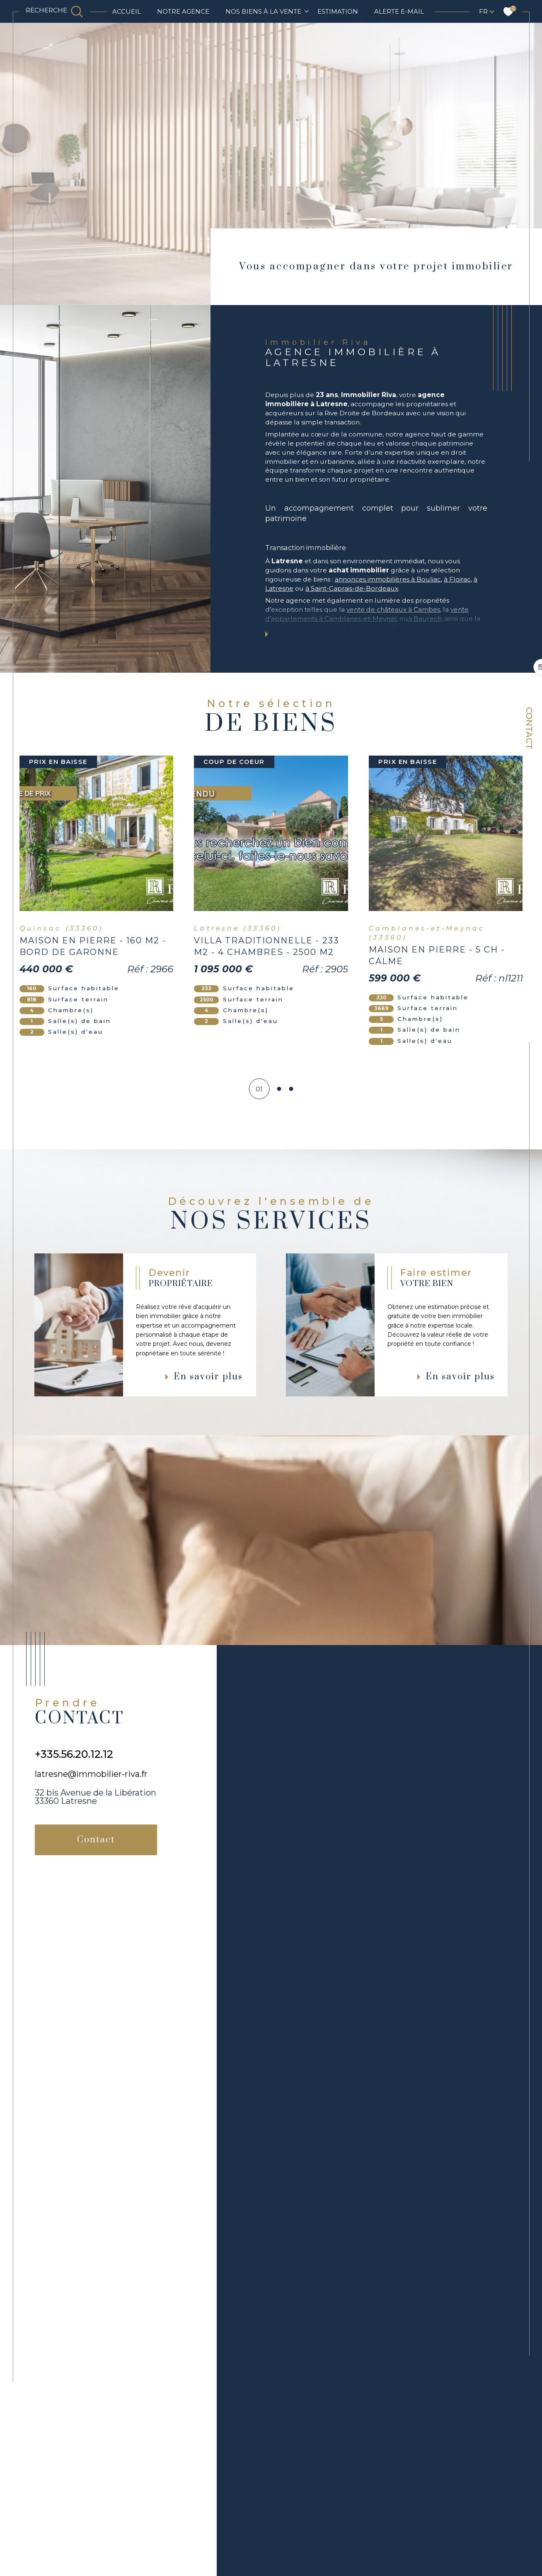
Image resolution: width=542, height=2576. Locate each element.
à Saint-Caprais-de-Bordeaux (351, 588)
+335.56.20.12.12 (74, 1754)
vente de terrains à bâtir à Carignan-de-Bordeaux (344, 628)
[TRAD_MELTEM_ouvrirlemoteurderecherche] (54, 11)
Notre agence (183, 11)
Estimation (337, 11)
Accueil (126, 11)
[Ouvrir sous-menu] (307, 11)
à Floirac (457, 579)
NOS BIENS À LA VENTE (263, 11)
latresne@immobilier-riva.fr (91, 1774)
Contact (529, 728)
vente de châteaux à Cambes (393, 609)
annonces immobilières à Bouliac (388, 579)
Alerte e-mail (399, 11)
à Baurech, (425, 619)
